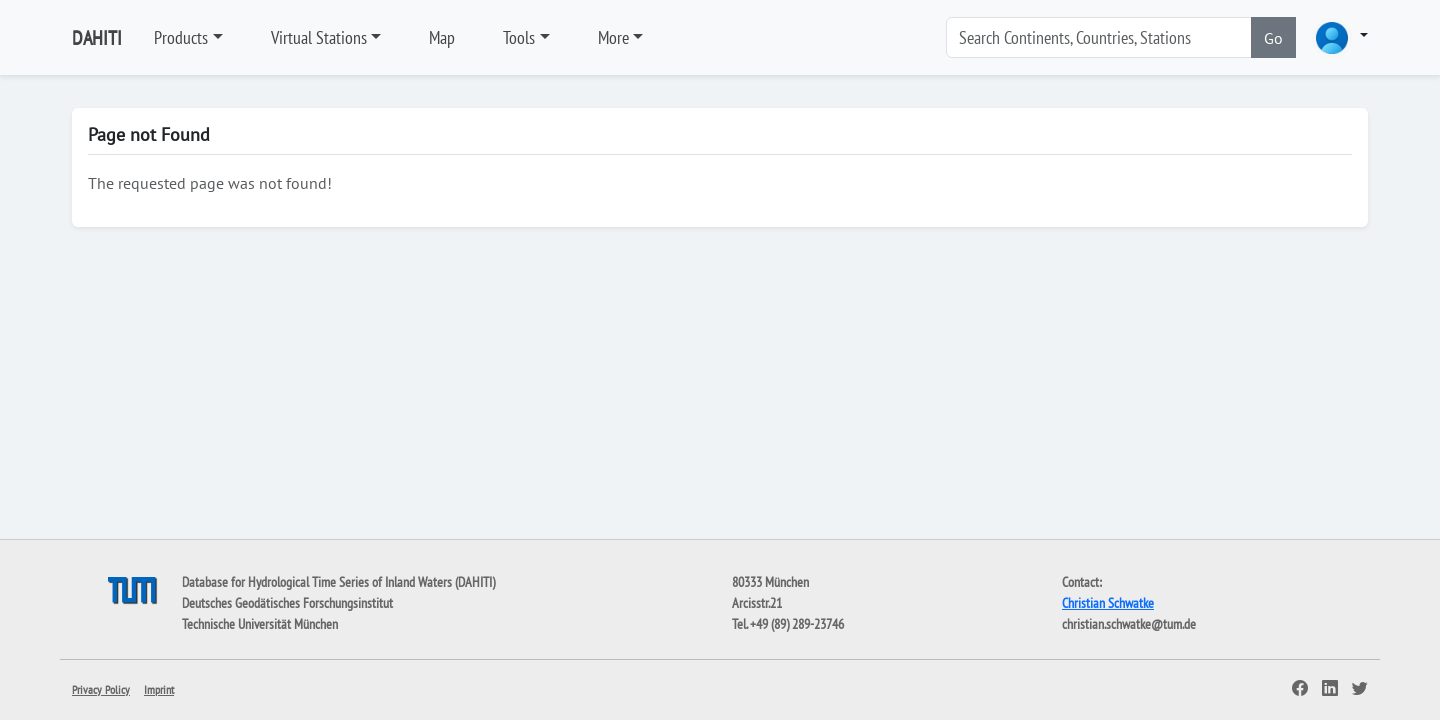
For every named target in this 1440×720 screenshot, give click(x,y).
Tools (519, 37)
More (613, 37)
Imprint (159, 689)
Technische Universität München (260, 624)
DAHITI (97, 38)
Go (1273, 38)
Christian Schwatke (1108, 603)
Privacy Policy (101, 689)
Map (442, 37)
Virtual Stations (319, 37)
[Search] (1099, 37)
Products (181, 37)
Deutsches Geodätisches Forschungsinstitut (287, 603)
